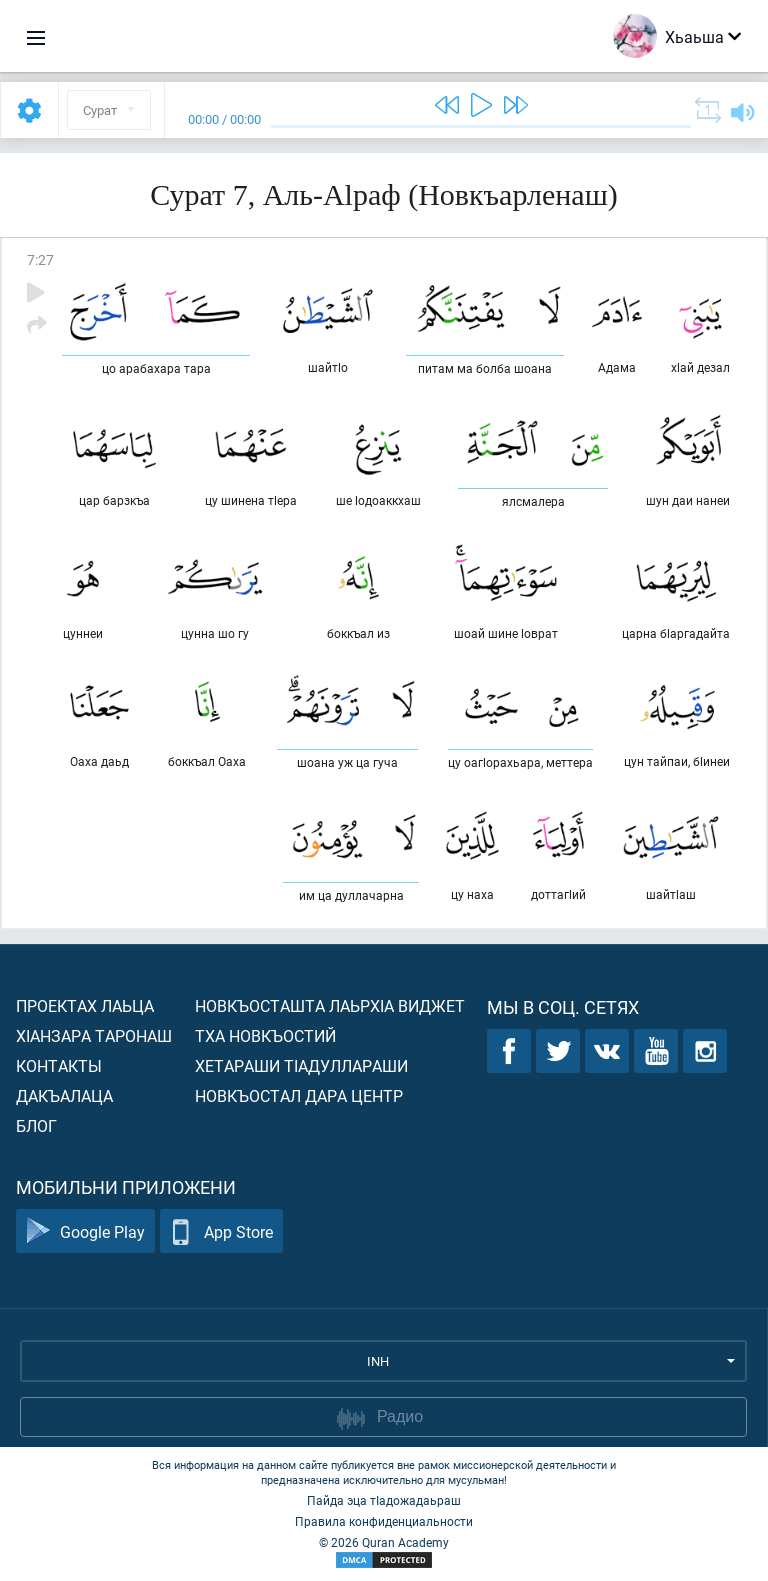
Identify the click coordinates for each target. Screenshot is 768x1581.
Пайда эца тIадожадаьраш (384, 1500)
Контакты (59, 1065)
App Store (221, 1231)
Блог (36, 1125)
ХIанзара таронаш (94, 1035)
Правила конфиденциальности (384, 1521)
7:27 (40, 259)
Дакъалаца (64, 1095)
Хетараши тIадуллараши (301, 1065)
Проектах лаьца (85, 1005)
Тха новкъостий (265, 1035)
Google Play (85, 1231)
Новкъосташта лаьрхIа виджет (330, 1005)
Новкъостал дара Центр (299, 1095)
